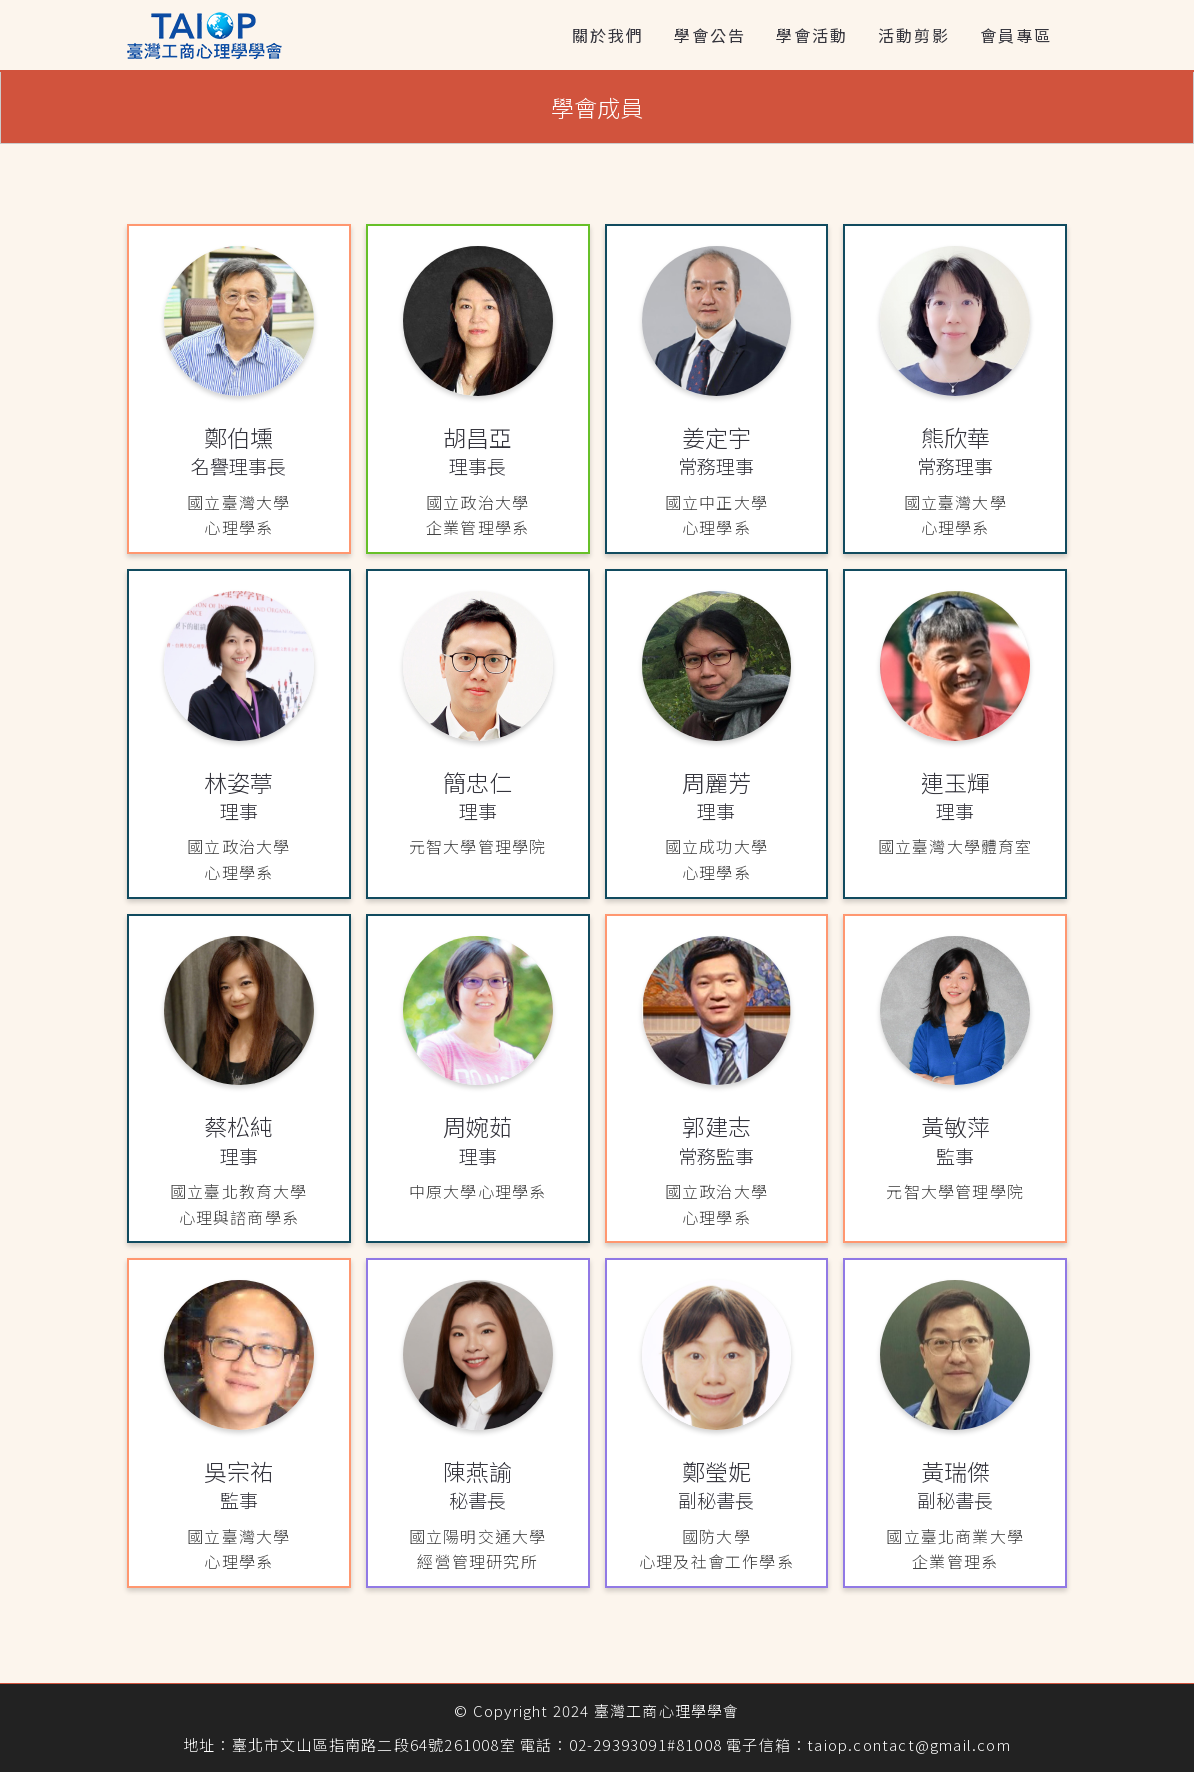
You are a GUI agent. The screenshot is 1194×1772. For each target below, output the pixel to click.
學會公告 (710, 35)
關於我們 (608, 35)
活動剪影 (914, 35)
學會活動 (812, 35)
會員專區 (1016, 35)
